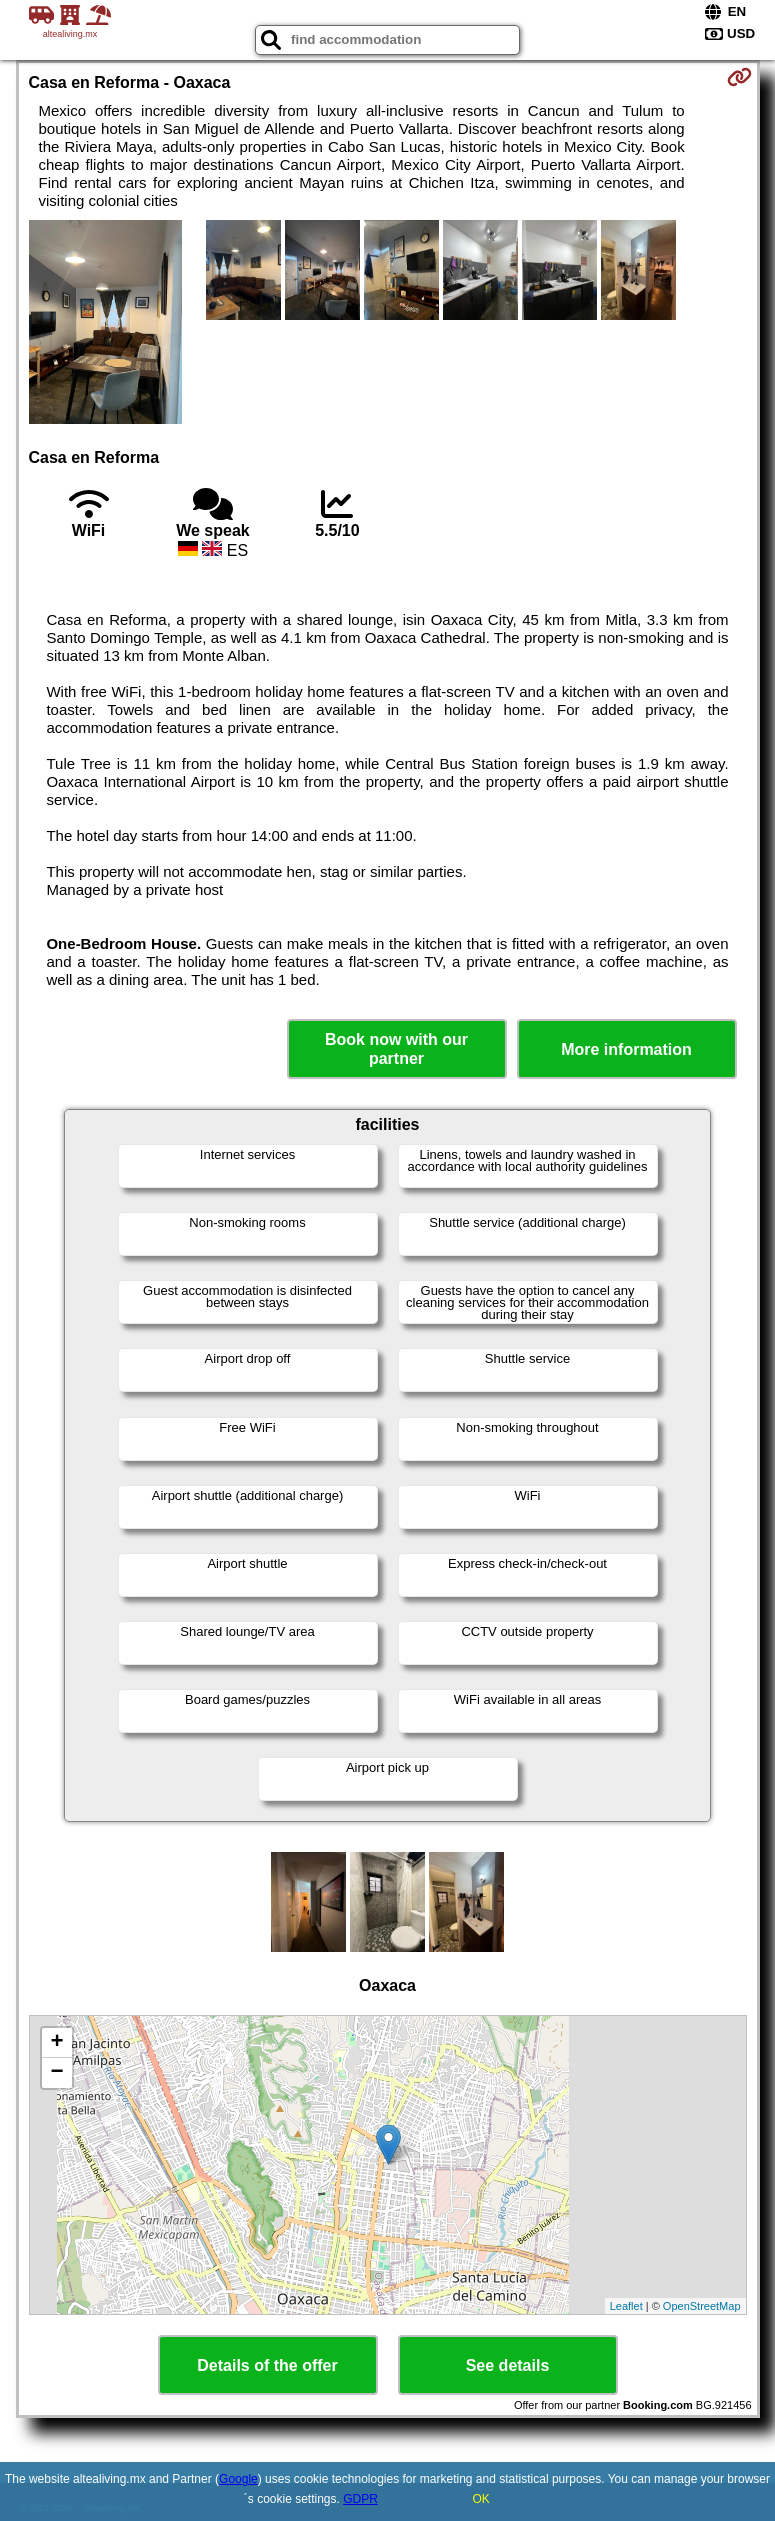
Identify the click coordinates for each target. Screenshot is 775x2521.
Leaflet (626, 2306)
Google (238, 2479)
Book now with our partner (396, 1049)
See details (508, 2365)
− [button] (56, 2073)
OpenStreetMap (702, 2306)
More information (626, 1049)
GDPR (360, 2499)
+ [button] (56, 2043)
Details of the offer (267, 2365)
